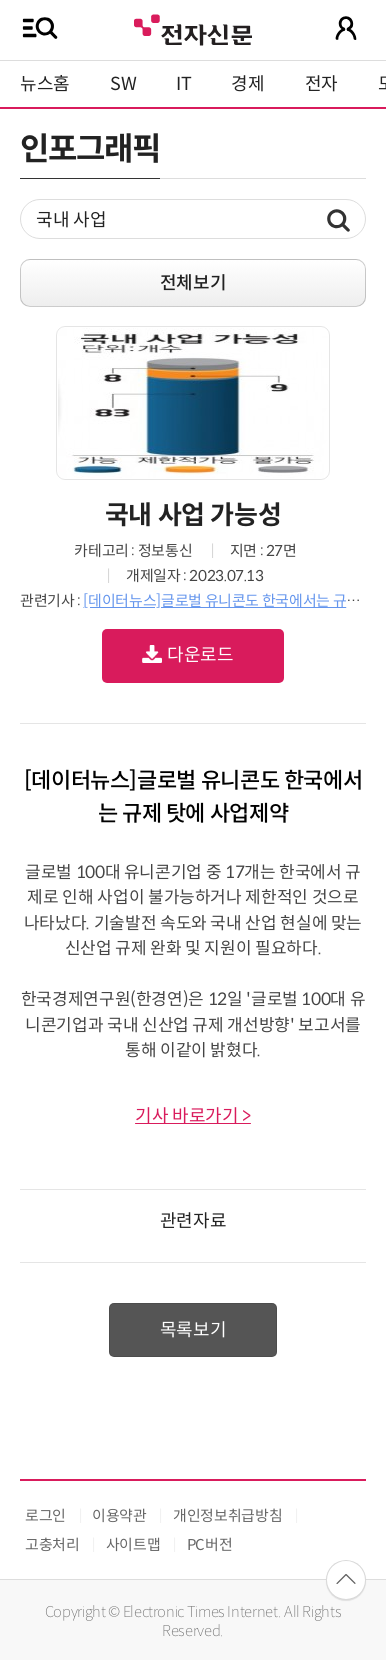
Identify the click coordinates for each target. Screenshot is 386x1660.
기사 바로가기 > (193, 1116)
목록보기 (193, 1330)
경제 (247, 84)
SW (123, 84)
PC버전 (210, 1544)
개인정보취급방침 (227, 1515)
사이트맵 (133, 1544)
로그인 (45, 1515)
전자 (321, 84)
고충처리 (52, 1544)
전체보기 (193, 283)
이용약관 (119, 1515)
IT (183, 84)
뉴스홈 (45, 84)
